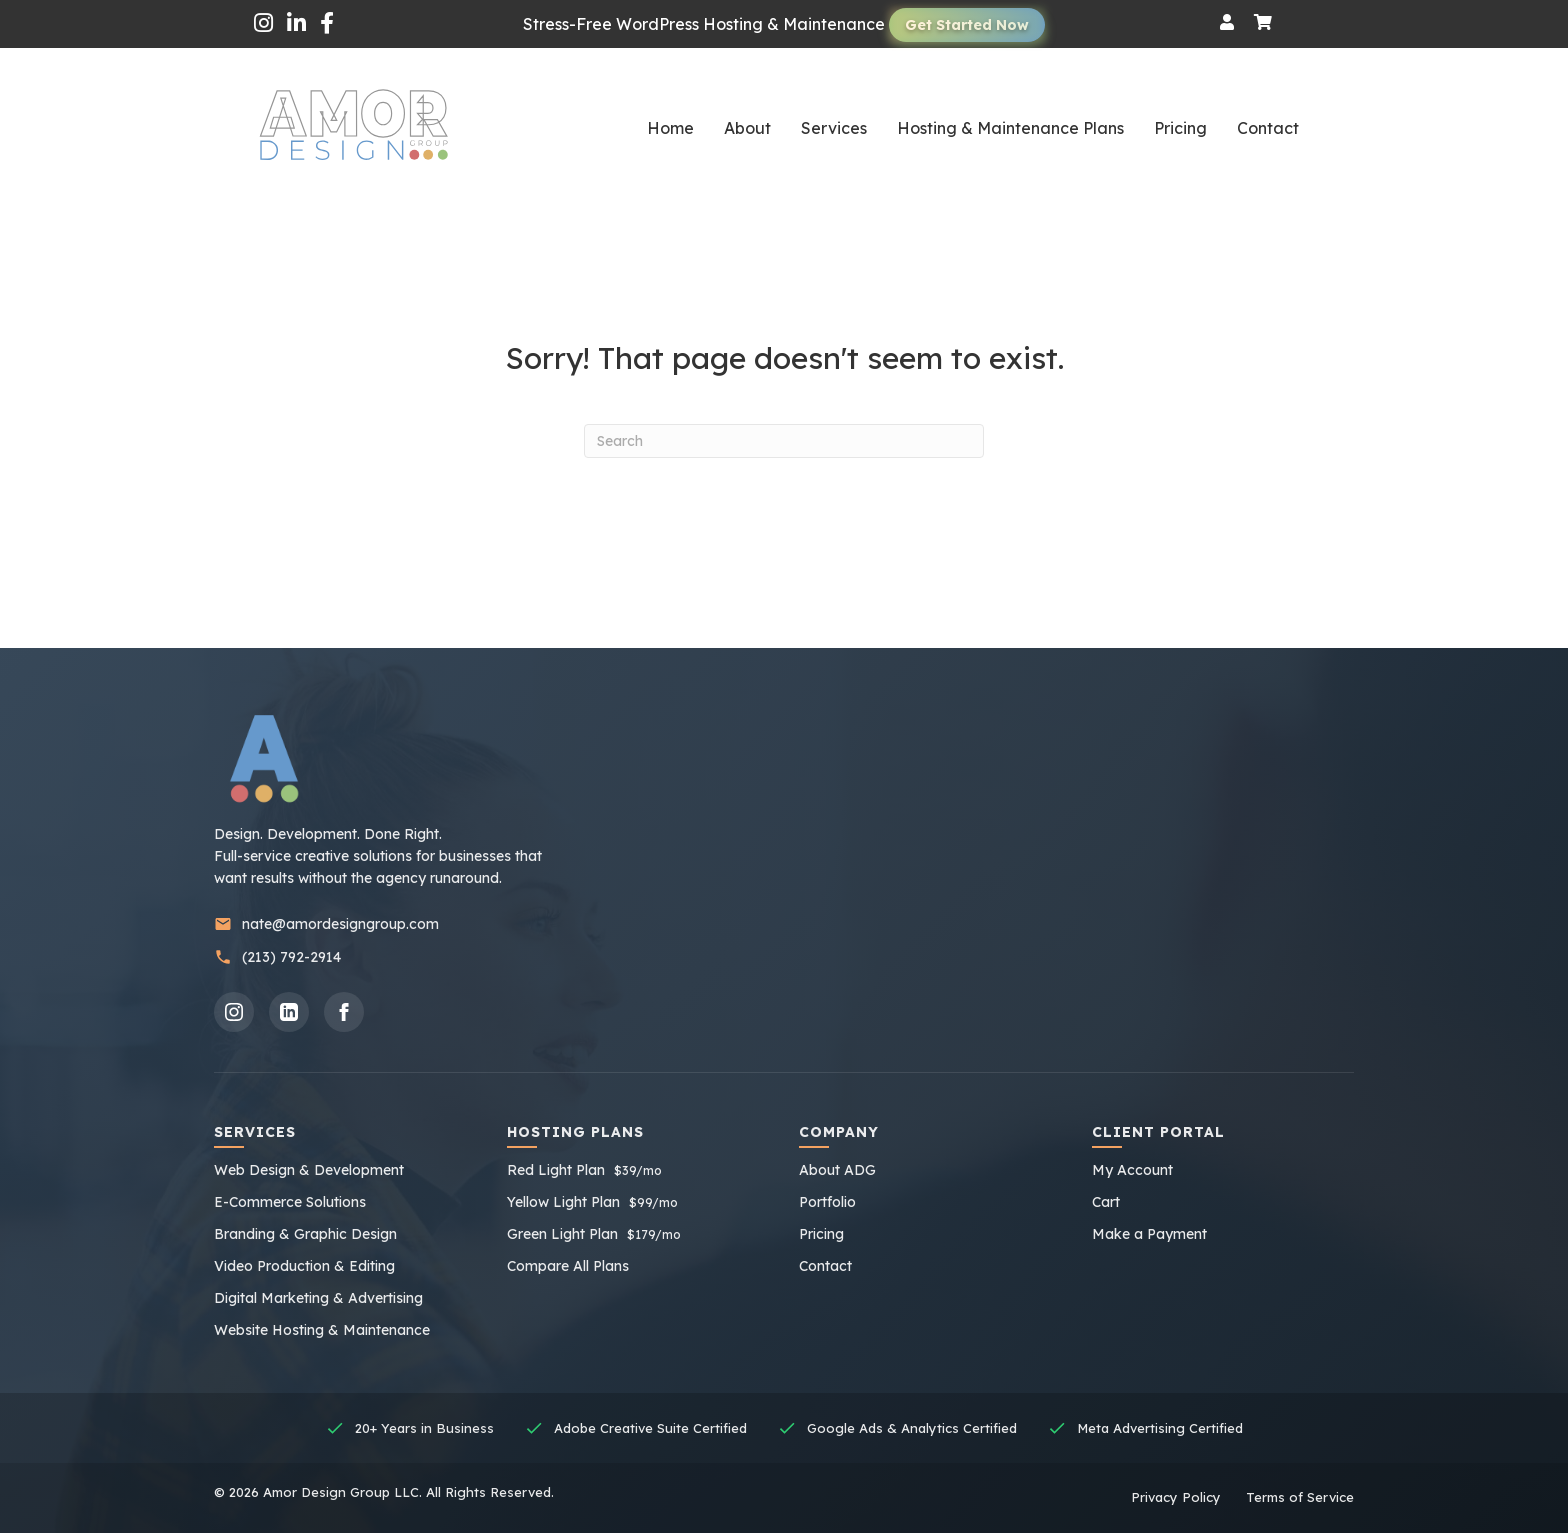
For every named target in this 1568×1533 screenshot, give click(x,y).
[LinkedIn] (289, 1012)
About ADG (837, 1170)
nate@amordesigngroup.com (326, 924)
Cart (1106, 1202)
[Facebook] (344, 1012)
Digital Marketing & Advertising (318, 1298)
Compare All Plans (568, 1266)
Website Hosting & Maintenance (322, 1330)
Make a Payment (1149, 1234)
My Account (1132, 1170)
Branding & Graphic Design (305, 1234)
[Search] (784, 441)
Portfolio (827, 1202)
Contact (825, 1266)
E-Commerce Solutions (290, 1202)
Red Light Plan (584, 1170)
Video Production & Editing (304, 1266)
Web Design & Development (309, 1170)
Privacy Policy (1176, 1497)
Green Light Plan (594, 1234)
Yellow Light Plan (592, 1202)
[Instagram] (234, 1012)
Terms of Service (1300, 1497)
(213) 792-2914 (277, 957)
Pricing (821, 1234)
